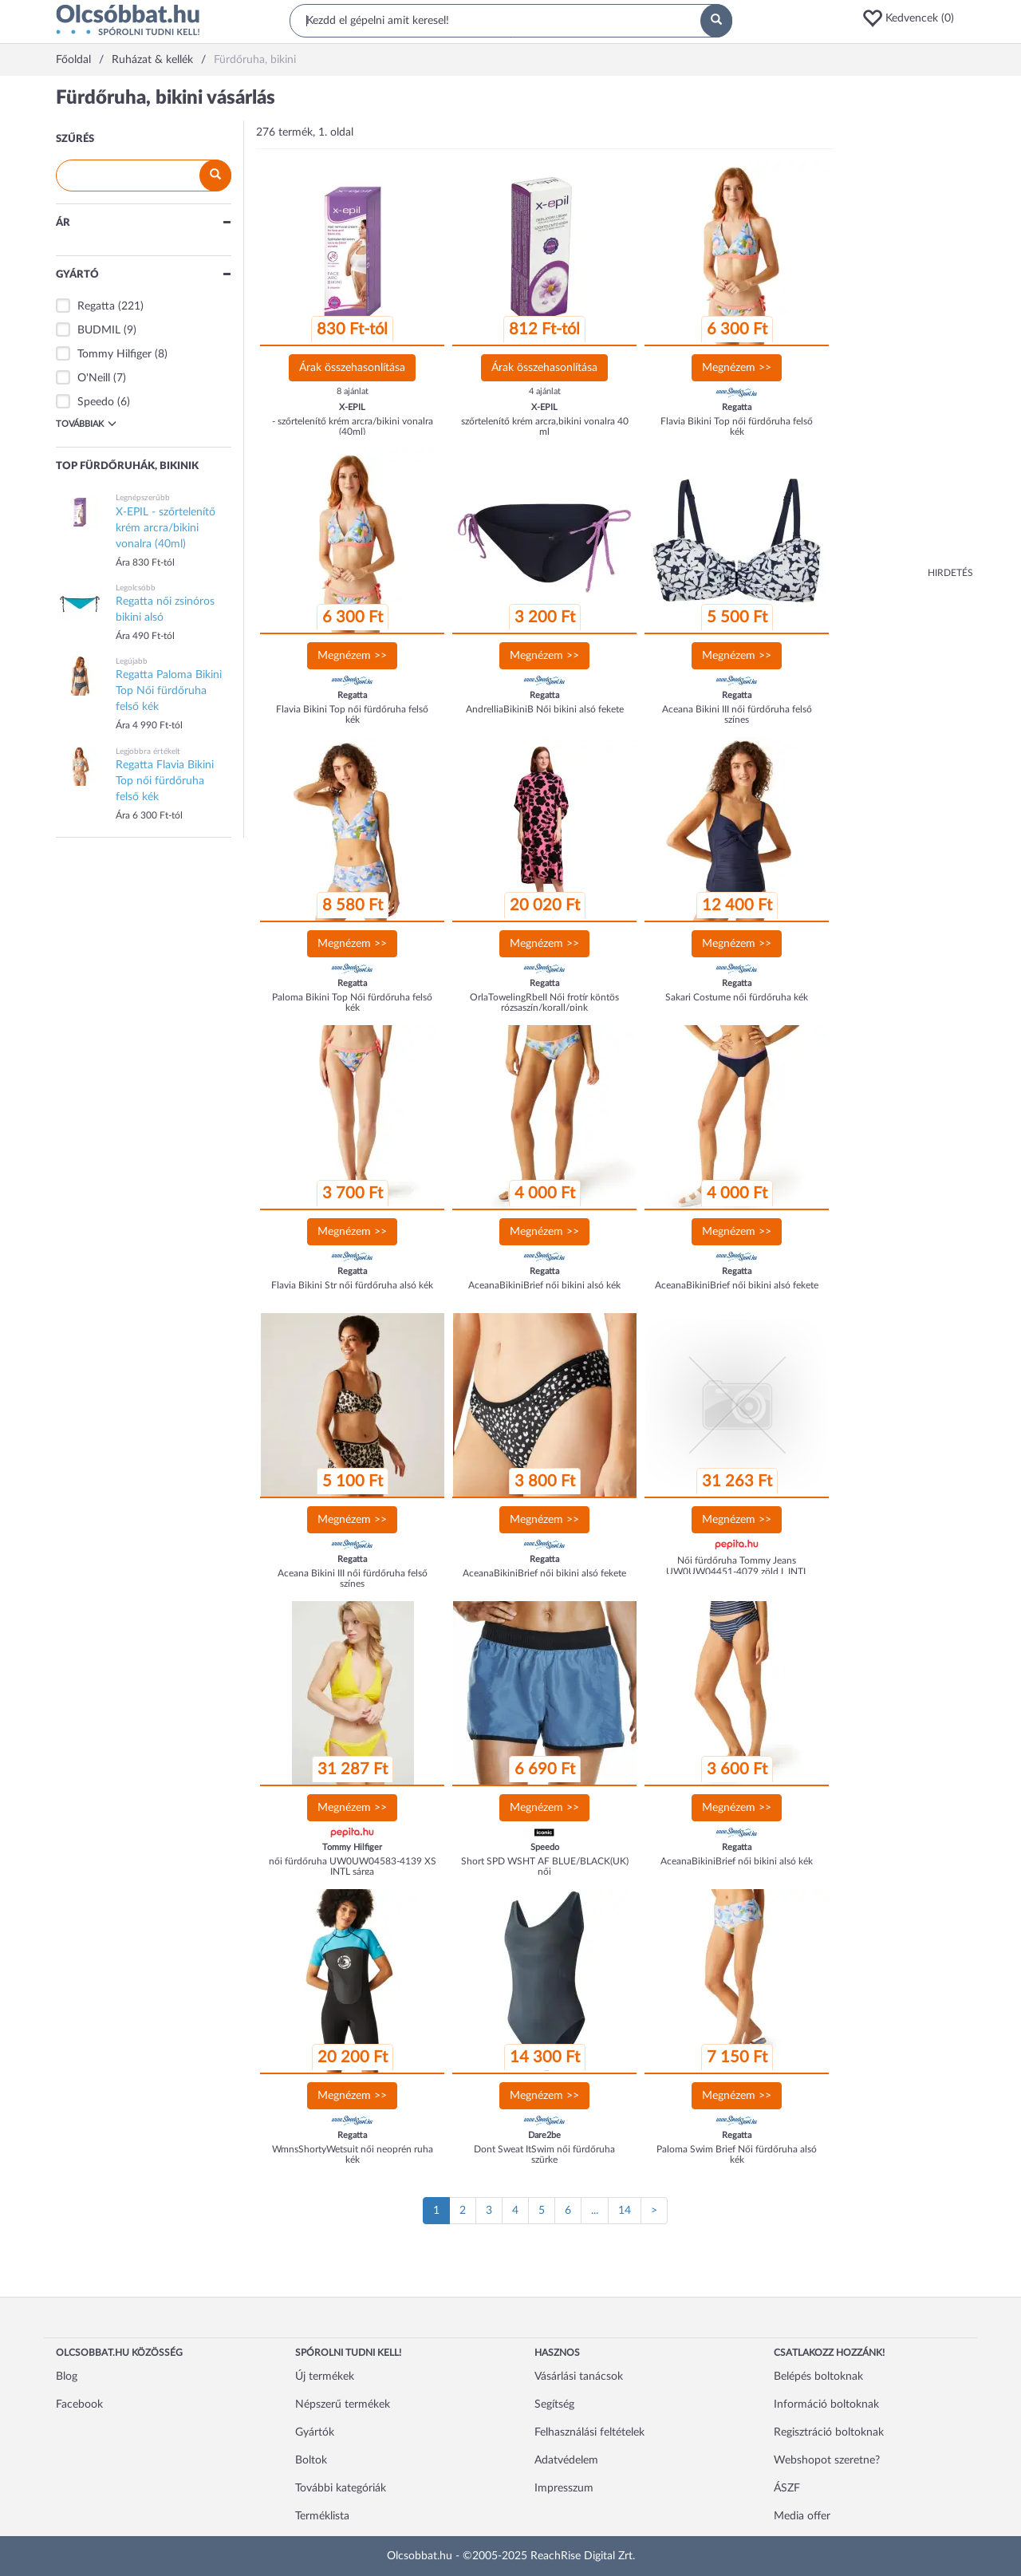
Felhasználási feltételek (589, 2432)
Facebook (79, 2404)
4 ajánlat (545, 391)
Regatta (96, 306)
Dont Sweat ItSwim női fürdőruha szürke (544, 2154)
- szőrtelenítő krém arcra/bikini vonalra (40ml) (352, 426)
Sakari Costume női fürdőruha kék (736, 997)
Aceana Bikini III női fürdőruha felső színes (737, 714)
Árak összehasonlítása (352, 367)
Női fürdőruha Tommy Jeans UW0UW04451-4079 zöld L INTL (737, 1566)
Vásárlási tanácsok (578, 2376)
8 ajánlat (353, 391)
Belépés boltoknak (818, 2376)
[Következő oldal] (654, 2210)
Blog (66, 2376)
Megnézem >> (736, 367)
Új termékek (324, 2376)
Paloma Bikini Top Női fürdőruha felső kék (352, 1002)
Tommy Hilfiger (114, 354)
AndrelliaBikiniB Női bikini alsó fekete (545, 709)
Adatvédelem (566, 2460)
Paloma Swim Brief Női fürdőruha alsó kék (736, 2154)
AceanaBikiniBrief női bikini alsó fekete (736, 1285)
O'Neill (93, 378)
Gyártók (314, 2432)
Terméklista (322, 2516)
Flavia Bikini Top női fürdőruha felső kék (736, 426)
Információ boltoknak (826, 2404)
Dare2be (544, 2135)
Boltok (311, 2460)
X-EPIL (352, 407)
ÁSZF (787, 2488)
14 (624, 2210)
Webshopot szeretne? (827, 2460)
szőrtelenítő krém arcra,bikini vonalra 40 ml (545, 426)
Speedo (95, 402)
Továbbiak (86, 423)
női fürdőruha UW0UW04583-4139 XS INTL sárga (352, 1866)
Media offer (802, 2516)
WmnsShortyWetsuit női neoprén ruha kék (352, 2154)
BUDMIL (98, 330)
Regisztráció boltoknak (829, 2432)
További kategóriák (340, 2488)
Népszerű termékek (342, 2404)
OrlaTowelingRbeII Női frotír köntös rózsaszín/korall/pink (544, 1002)
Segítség (554, 2404)
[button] (913, 18)
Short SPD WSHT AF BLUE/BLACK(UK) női (545, 1866)
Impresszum (563, 2488)
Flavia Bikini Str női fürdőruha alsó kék (352, 1285)
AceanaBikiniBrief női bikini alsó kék (544, 1285)
